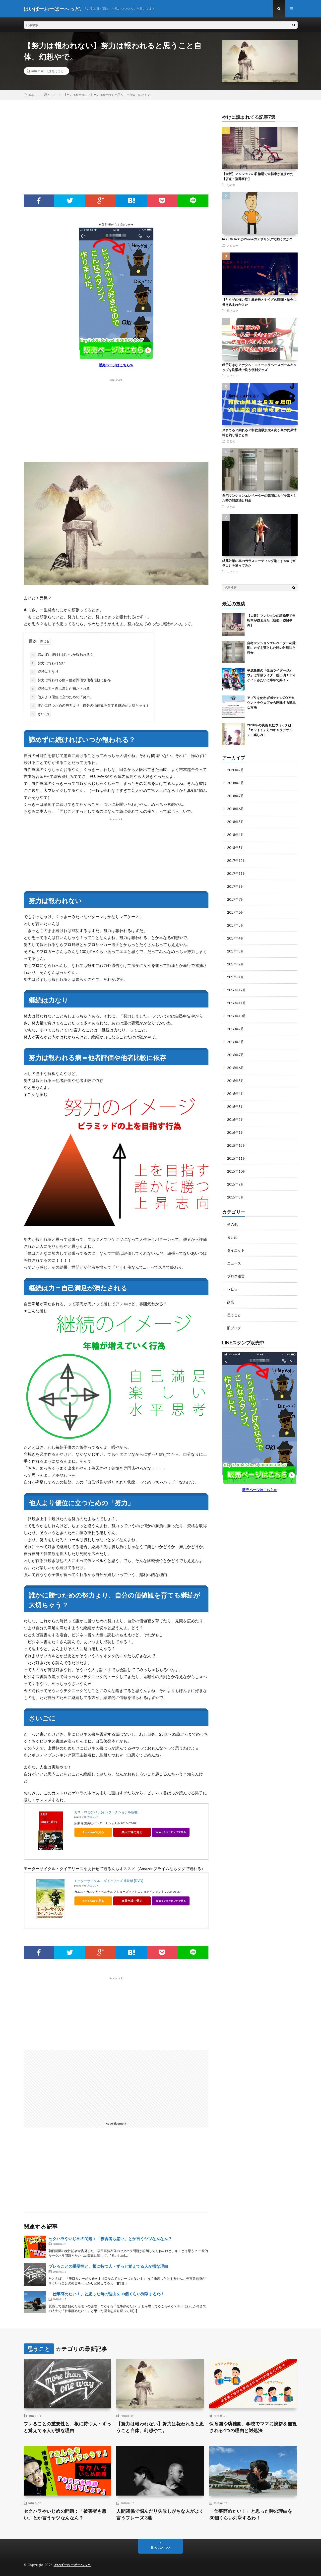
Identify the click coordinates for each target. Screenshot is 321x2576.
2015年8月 (235, 1197)
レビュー (232, 245)
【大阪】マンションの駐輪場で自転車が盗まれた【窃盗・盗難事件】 (271, 620)
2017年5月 (235, 925)
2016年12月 (236, 990)
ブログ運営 (236, 1276)
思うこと (58, 70)
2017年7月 (235, 899)
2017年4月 (235, 938)
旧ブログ (232, 310)
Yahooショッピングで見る (170, 1831)
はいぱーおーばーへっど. (72, 2565)
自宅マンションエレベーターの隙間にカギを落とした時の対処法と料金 (271, 648)
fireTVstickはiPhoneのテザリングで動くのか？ (257, 239)
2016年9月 (235, 1029)
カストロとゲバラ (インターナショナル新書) (106, 1812)
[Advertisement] (116, 154)
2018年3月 (235, 847)
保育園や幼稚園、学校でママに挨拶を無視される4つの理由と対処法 (253, 2427)
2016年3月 (235, 1106)
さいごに (41, 714)
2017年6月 (235, 912)
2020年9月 (235, 770)
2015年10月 (236, 1171)
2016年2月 (235, 1119)
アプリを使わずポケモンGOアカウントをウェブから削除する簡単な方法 (271, 702)
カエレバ (92, 1817)
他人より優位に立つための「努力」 (61, 697)
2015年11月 (236, 1158)
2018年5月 (235, 821)
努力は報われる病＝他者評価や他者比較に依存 (70, 680)
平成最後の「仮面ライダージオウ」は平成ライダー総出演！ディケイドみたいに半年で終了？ (271, 675)
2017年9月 (235, 886)
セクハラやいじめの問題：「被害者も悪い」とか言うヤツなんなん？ (110, 2238)
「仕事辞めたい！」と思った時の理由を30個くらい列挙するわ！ (107, 2293)
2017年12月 (236, 860)
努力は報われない (47, 663)
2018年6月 (235, 809)
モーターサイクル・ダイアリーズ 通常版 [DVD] (108, 1881)
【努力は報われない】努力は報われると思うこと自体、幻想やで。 (160, 2427)
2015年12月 (236, 1145)
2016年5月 (235, 1080)
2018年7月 (235, 796)
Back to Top (160, 2547)
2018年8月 (235, 783)
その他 (230, 184)
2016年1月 (235, 1132)
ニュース (234, 1263)
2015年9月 (235, 1184)
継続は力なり (44, 672)
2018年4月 (235, 834)
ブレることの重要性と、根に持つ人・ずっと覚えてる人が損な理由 (108, 2266)
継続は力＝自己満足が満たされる (60, 689)
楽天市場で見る (132, 1832)
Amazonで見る (93, 1832)
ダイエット (236, 1250)
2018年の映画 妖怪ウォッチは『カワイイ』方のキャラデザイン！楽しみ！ (269, 730)
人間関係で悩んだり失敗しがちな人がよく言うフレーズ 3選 (160, 2514)
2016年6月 (235, 1068)
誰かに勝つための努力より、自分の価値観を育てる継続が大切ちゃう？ (89, 706)
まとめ (230, 441)
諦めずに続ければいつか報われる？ (61, 655)
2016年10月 (236, 1016)
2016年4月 (235, 1093)
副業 (230, 1302)
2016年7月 (235, 1055)
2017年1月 (235, 977)
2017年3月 (235, 951)
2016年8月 (235, 1042)
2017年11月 (236, 873)
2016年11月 (236, 1003)
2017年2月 (235, 964)
